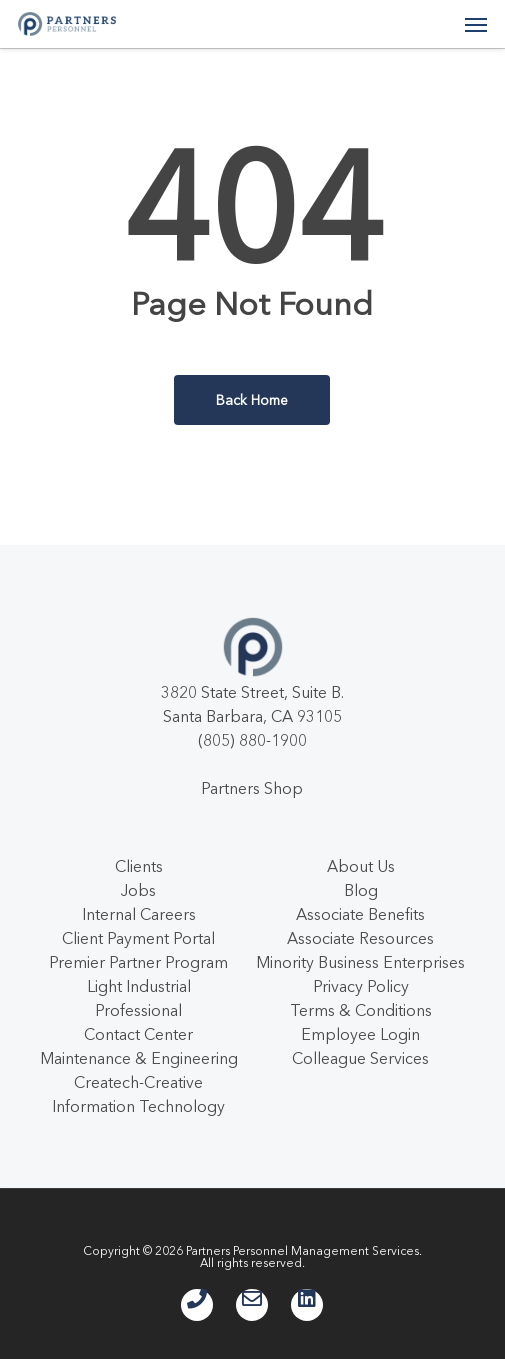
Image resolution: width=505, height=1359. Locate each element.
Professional (138, 1010)
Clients (139, 866)
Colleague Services (360, 1058)
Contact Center (138, 1034)
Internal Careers (139, 914)
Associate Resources (360, 938)
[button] (476, 24)
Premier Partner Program (138, 962)
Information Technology (138, 1106)
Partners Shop (252, 788)
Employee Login (360, 1034)
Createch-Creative (138, 1082)
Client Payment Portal (138, 938)
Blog (361, 890)
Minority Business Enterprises (360, 962)
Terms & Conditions (361, 1010)
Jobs (138, 890)
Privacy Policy (361, 986)
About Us (361, 866)
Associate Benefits (360, 914)
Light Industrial (139, 986)
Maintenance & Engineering (139, 1058)
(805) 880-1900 (252, 740)
